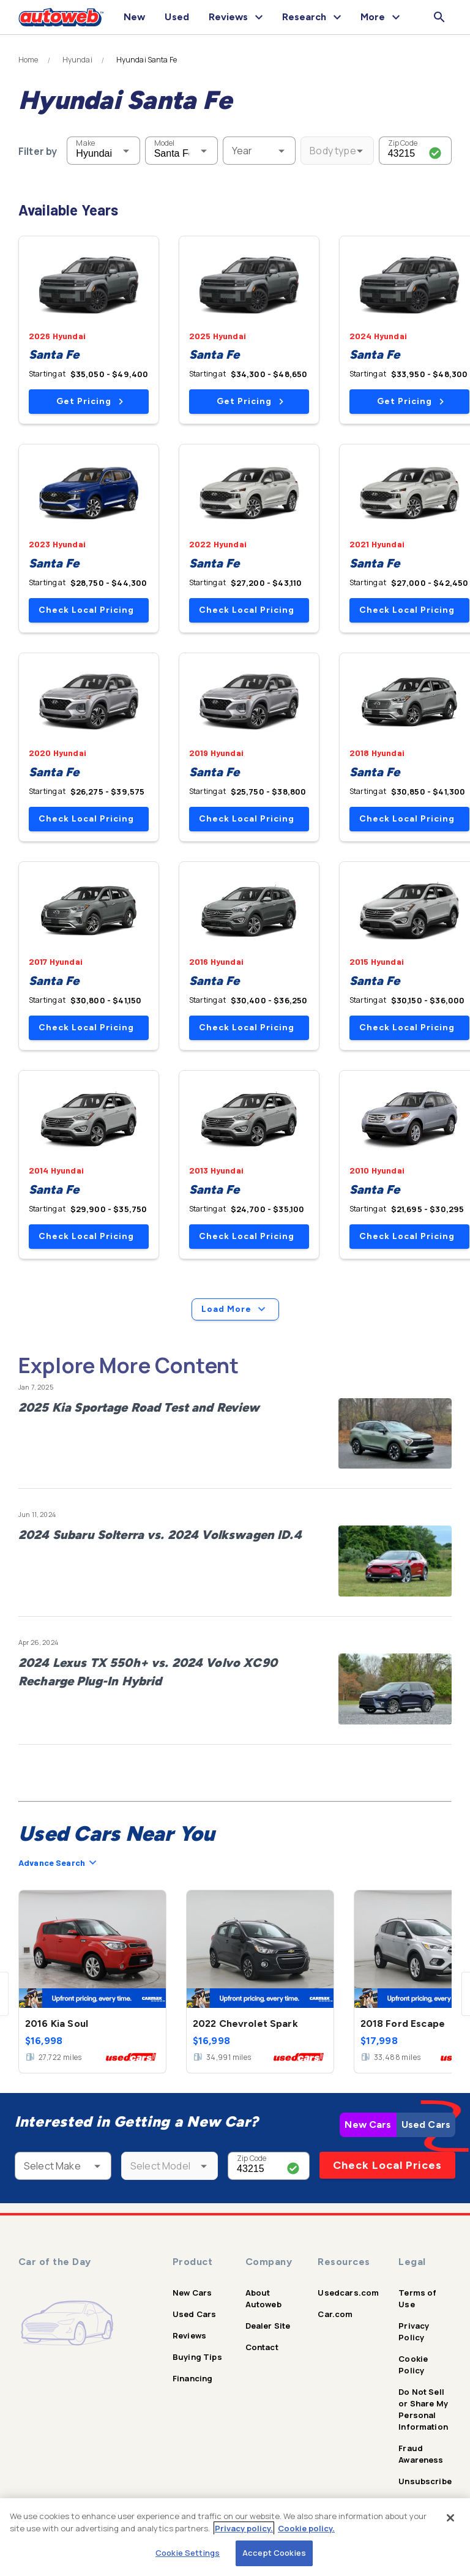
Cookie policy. (306, 2528)
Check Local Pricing (86, 610)
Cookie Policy (413, 2364)
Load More (235, 1309)
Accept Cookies (274, 2552)
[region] (235, 2537)
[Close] (450, 2517)
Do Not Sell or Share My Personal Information (423, 2409)
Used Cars (425, 2124)
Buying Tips (197, 2356)
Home (28, 60)
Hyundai (77, 60)
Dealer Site (268, 2325)
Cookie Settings (187, 2552)
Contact (261, 2347)
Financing (192, 2378)
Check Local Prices (387, 2165)
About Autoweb (263, 2298)
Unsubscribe (425, 2481)
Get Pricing (89, 401)
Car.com (335, 2314)
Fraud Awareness (420, 2454)
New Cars (368, 2124)
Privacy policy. (244, 2528)
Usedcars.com (348, 2292)
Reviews (189, 2335)
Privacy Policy (413, 2331)
